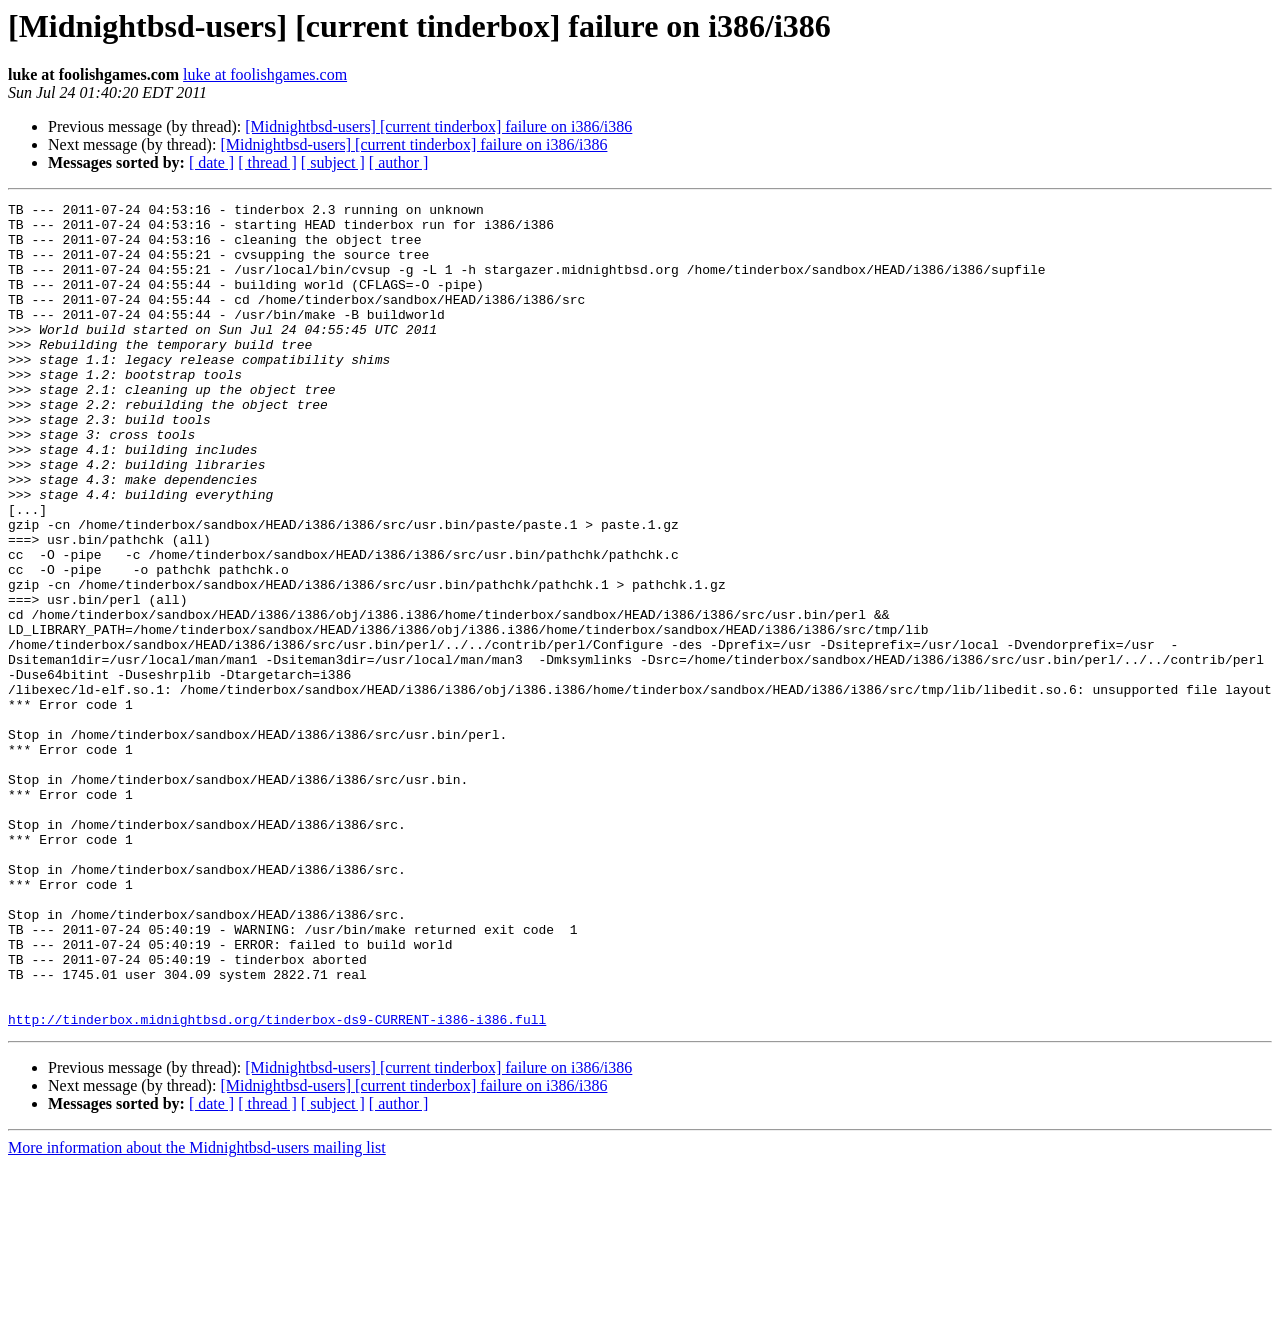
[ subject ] (333, 162)
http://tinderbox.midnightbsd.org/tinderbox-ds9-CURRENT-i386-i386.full (277, 1184)
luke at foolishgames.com (265, 74)
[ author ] (399, 162)
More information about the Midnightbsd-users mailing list (197, 1312)
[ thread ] (267, 162)
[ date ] (211, 162)
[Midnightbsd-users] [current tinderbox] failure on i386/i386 (438, 126)
